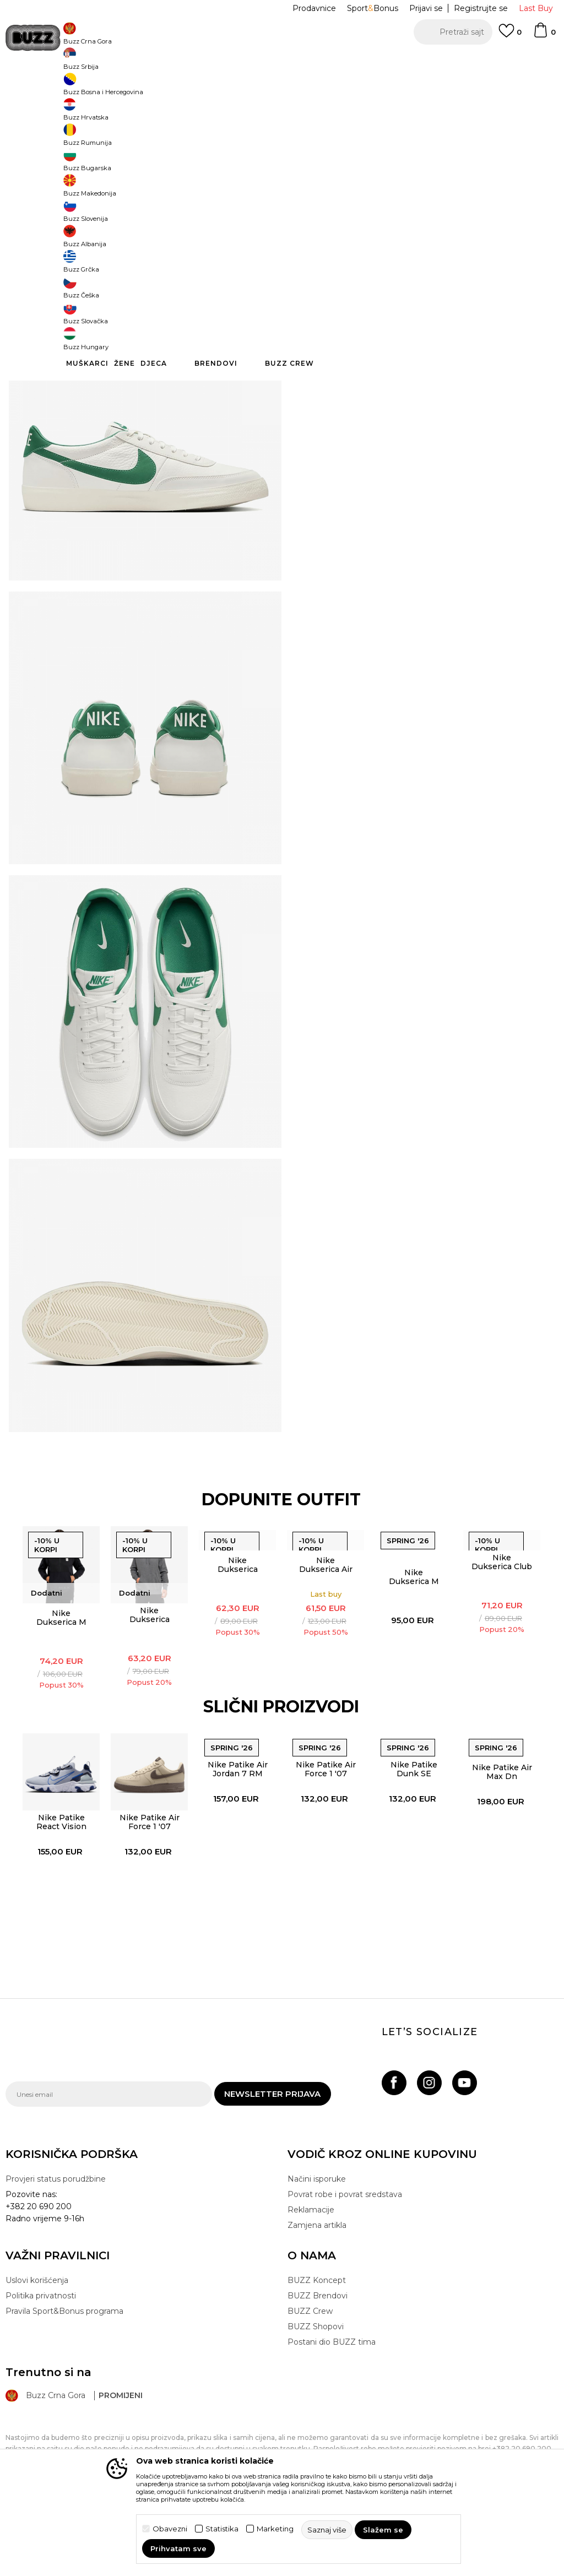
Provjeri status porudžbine (56, 2295)
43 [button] (386, 199)
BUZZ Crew (310, 2427)
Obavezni (170, 2529)
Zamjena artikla (317, 2341)
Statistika (221, 2529)
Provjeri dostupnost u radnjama (413, 363)
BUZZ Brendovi (318, 2412)
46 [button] (344, 224)
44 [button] (427, 199)
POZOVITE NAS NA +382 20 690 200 (259, 60)
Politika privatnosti (41, 2412)
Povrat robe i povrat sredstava (345, 2310)
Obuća (177, 88)
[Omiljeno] (510, 36)
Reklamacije (311, 2326)
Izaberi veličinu (316, 181)
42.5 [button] (344, 199)
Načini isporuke (317, 2295)
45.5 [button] (303, 224)
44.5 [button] (468, 199)
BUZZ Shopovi (316, 2443)
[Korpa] (544, 35)
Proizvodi (143, 88)
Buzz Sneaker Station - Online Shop (63, 88)
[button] (453, 32)
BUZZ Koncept (317, 2396)
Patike (206, 88)
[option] (282, 61)
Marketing (275, 2529)
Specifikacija (413, 328)
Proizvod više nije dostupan (406, 276)
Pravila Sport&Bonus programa (64, 2427)
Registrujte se (481, 8)
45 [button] (509, 199)
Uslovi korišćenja (37, 2396)
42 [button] (303, 199)
